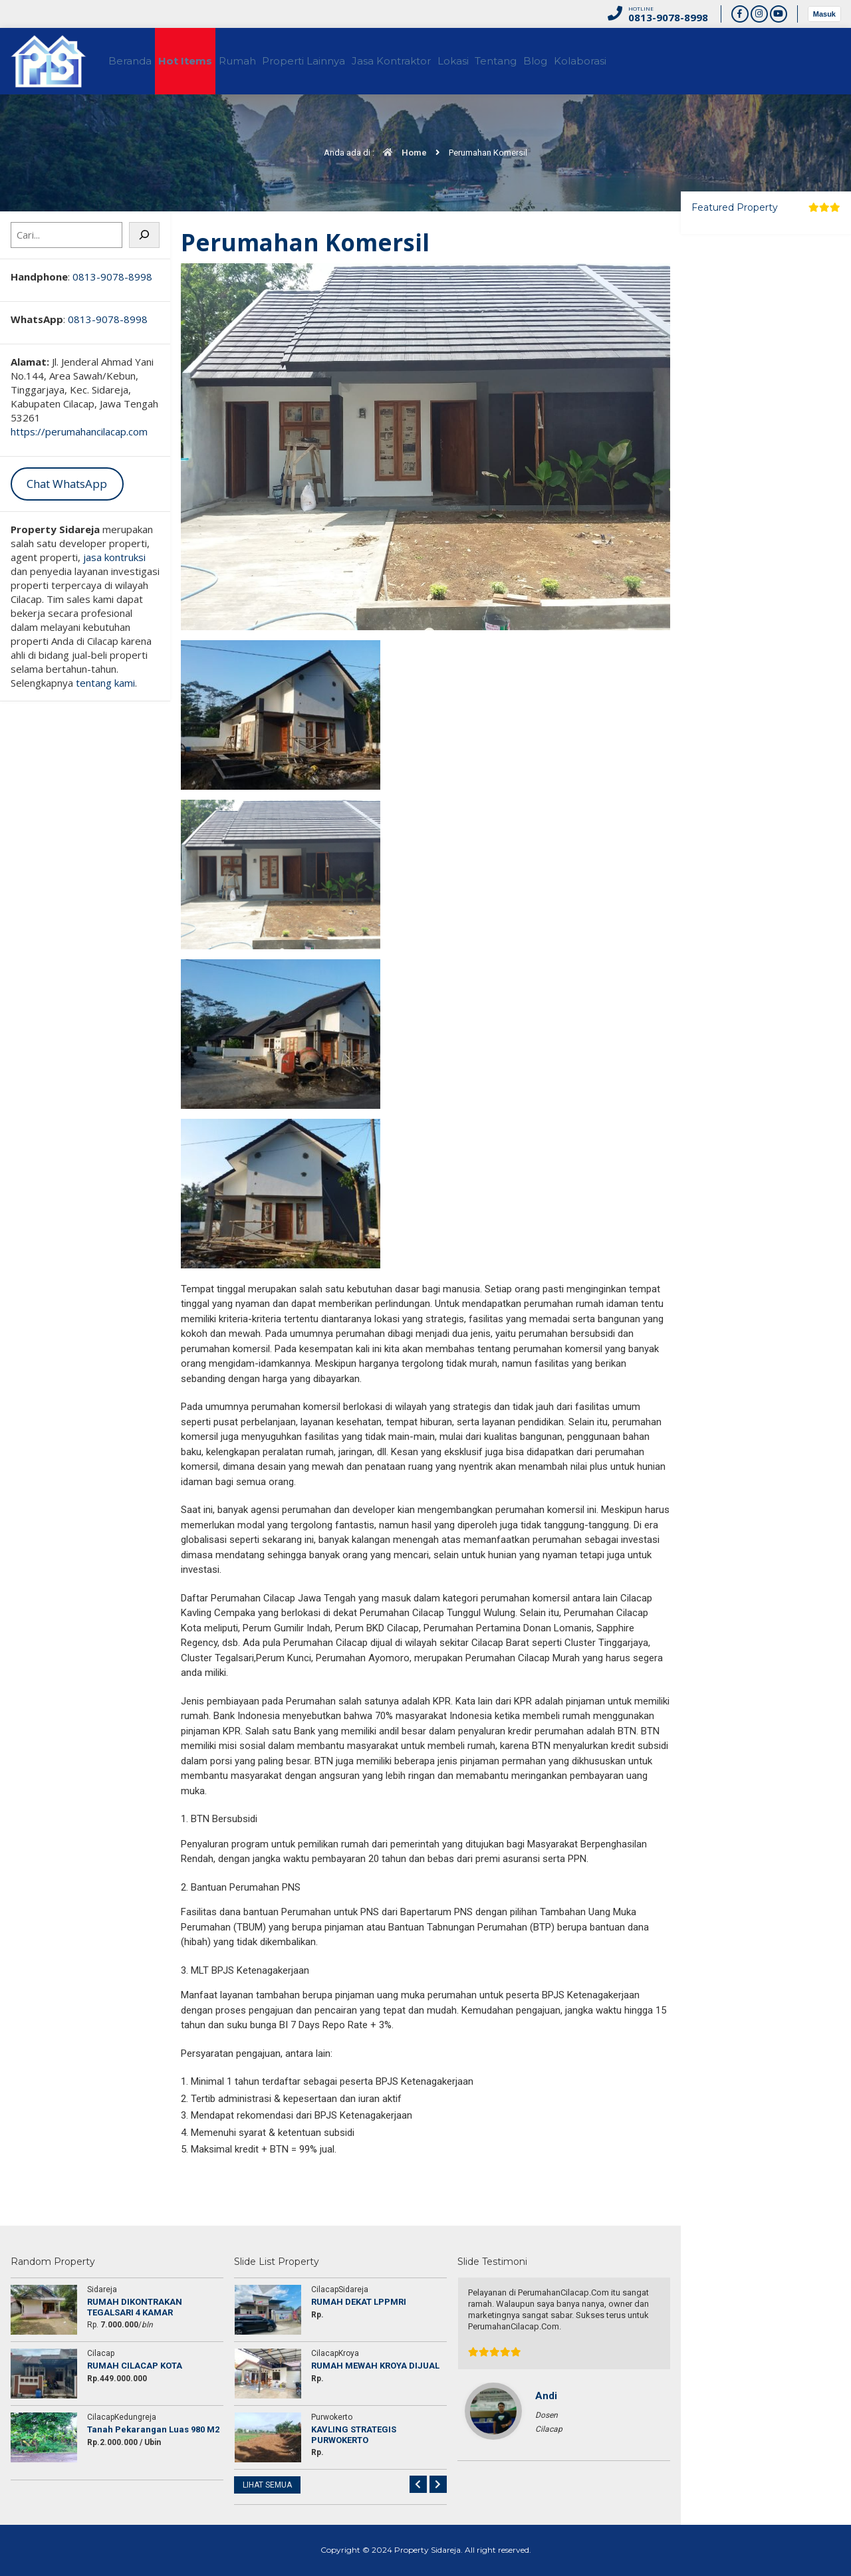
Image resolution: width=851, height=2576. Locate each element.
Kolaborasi (685, 61)
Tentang (577, 61)
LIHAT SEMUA (267, 2485)
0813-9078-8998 (112, 276)
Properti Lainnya (348, 61)
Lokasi (521, 61)
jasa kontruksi (114, 557)
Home (401, 153)
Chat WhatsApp (67, 483)
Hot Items (205, 61)
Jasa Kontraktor (447, 61)
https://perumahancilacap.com (79, 431)
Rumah (269, 61)
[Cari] (144, 235)
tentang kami (105, 682)
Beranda (138, 61)
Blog (628, 61)
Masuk (824, 14)
